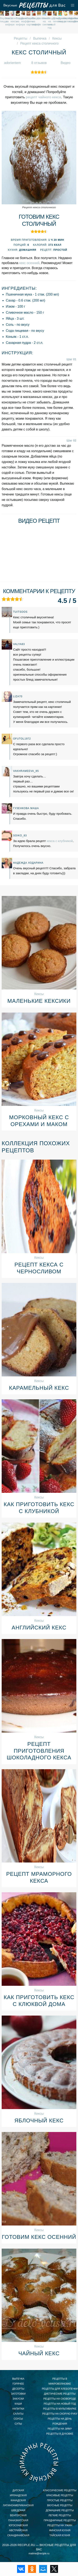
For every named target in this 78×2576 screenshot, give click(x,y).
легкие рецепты (59, 2515)
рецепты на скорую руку (59, 2413)
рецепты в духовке (59, 2433)
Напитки (18, 2408)
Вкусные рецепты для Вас (34, 5)
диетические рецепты (60, 2393)
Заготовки (18, 2393)
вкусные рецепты (59, 2505)
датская (18, 2490)
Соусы (18, 2418)
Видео (66, 63)
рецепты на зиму (60, 2428)
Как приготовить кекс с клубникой (39, 1507)
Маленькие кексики (39, 1001)
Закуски (18, 2398)
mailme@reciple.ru (38, 2553)
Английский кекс (39, 1627)
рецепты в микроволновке (59, 2381)
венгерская (18, 2515)
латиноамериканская (18, 2505)
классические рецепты (59, 2490)
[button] (72, 5)
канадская (18, 2500)
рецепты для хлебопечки (60, 2388)
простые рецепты (60, 2500)
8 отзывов (39, 63)
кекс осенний (29, 263)
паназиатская (18, 2520)
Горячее (18, 2383)
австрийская (18, 2530)
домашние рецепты (60, 2510)
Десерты (18, 2388)
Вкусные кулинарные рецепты (39, 2462)
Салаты (18, 2413)
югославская (18, 2525)
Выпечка (18, 2378)
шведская (18, 2510)
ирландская (18, 2495)
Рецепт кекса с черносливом (39, 1268)
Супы (18, 2423)
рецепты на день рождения (60, 2421)
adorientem (12, 63)
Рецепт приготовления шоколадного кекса (39, 1751)
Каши (18, 2403)
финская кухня (59, 2530)
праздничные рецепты (60, 2520)
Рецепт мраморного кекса (39, 1877)
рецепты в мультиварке (59, 2408)
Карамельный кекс (39, 1388)
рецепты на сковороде (59, 2398)
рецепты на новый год (60, 2403)
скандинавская (18, 2535)
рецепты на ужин (59, 2525)
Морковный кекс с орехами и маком (39, 1120)
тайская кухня (60, 2535)
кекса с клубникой (60, 841)
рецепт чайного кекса (43, 97)
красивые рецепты (59, 2495)
